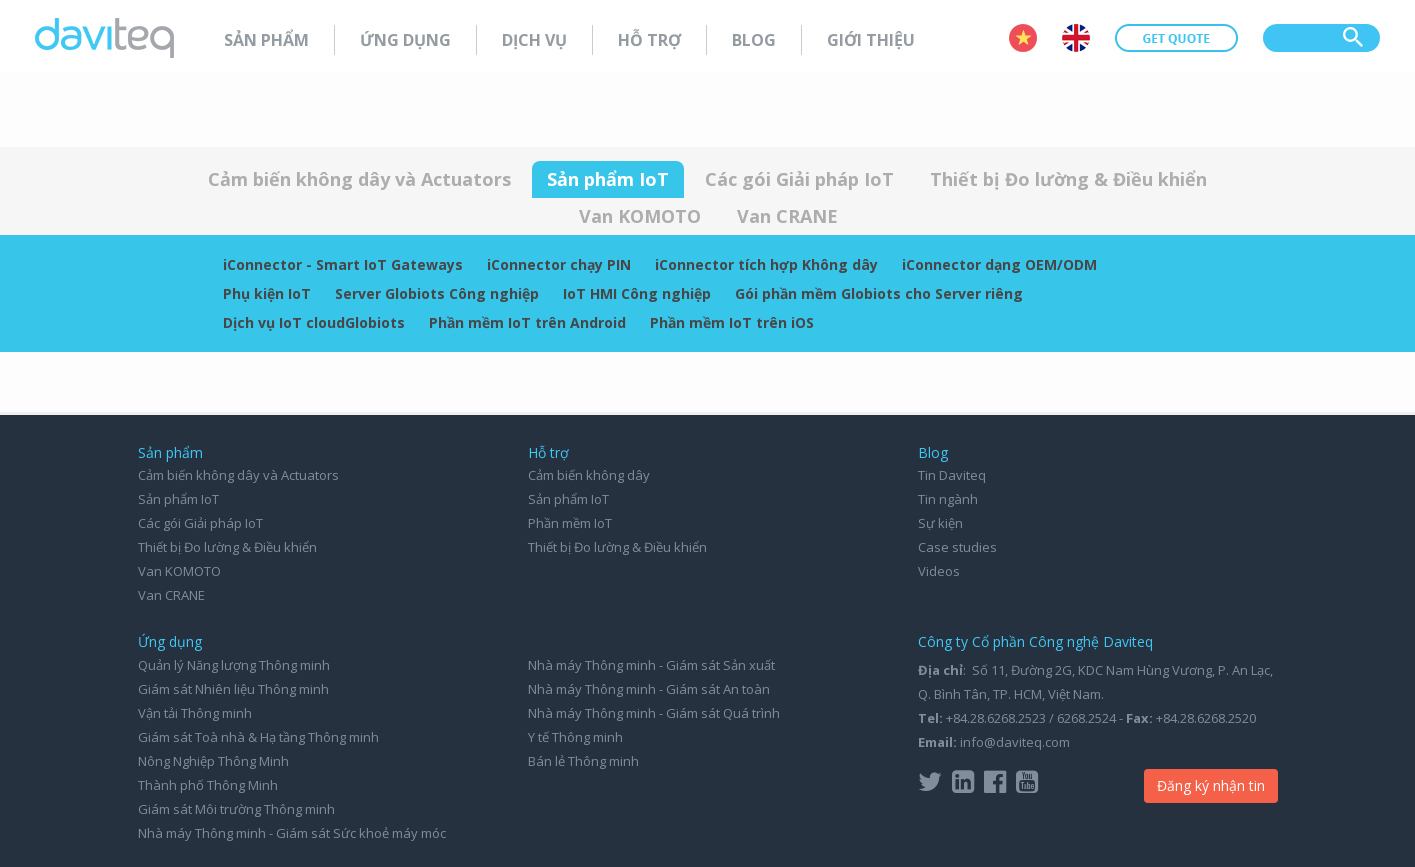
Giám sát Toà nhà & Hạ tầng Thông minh (258, 737)
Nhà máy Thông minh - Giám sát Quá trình (654, 713)
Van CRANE (787, 216)
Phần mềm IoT (570, 523)
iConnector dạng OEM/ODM (999, 264)
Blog (754, 40)
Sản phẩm (266, 40)
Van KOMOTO (640, 216)
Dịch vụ (534, 40)
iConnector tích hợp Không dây (766, 264)
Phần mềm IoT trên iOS (732, 322)
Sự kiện (940, 523)
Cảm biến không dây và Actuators (359, 179)
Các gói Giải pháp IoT (799, 179)
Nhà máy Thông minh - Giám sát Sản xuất (651, 665)
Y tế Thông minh (575, 737)
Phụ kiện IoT (267, 293)
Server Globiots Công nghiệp (437, 293)
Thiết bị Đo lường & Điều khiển (1068, 179)
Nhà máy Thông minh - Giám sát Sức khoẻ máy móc (292, 833)
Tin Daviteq (952, 475)
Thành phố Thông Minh (208, 785)
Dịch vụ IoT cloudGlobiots (314, 322)
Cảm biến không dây (589, 475)
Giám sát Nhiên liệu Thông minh (233, 689)
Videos (939, 571)
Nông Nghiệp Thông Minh (213, 761)
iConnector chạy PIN (559, 264)
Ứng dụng (405, 40)
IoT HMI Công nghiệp (637, 293)
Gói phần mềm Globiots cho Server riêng (879, 293)
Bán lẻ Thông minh (583, 761)
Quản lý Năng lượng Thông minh (234, 665)
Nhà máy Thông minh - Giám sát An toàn (649, 689)
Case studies (957, 547)
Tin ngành (948, 499)
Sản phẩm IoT (608, 179)
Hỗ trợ (649, 40)
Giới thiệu (871, 40)
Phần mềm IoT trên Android (527, 322)
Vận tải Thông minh (195, 713)
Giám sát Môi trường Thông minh (236, 809)
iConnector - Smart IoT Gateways (343, 264)
